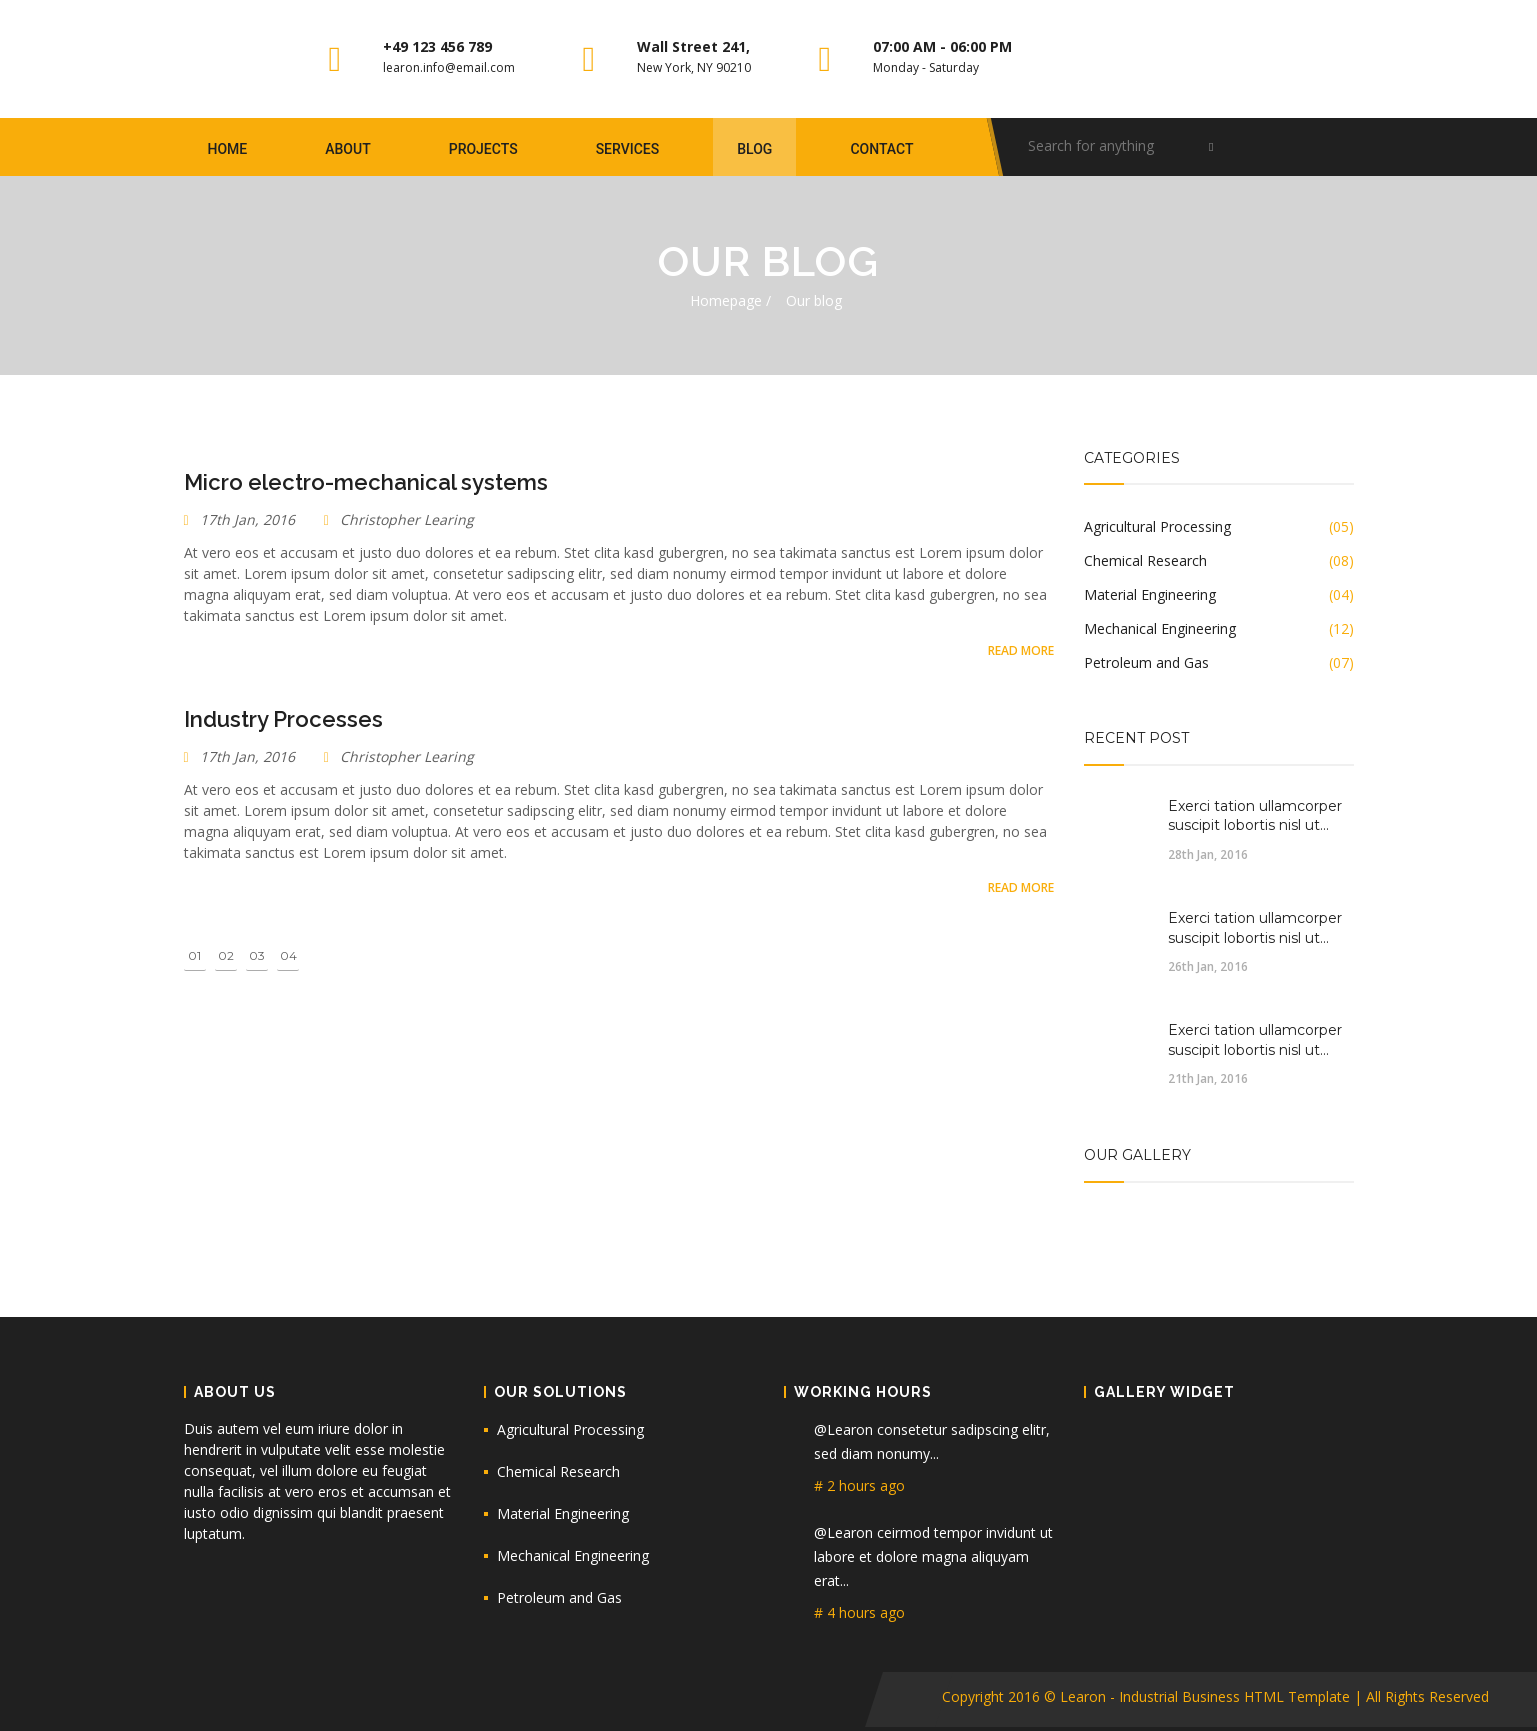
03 (257, 955)
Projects (483, 149)
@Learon (845, 1429)
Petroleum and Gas (559, 1597)
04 (288, 955)
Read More (1021, 650)
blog (754, 149)
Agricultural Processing (570, 1429)
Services (628, 149)
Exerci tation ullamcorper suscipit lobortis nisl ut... (1255, 816)
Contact (881, 149)
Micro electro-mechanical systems (366, 482)
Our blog (814, 300)
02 (226, 955)
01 (194, 955)
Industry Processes (283, 719)
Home (228, 149)
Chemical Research (558, 1471)
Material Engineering (563, 1513)
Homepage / (730, 300)
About (347, 149)
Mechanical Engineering (573, 1555)
